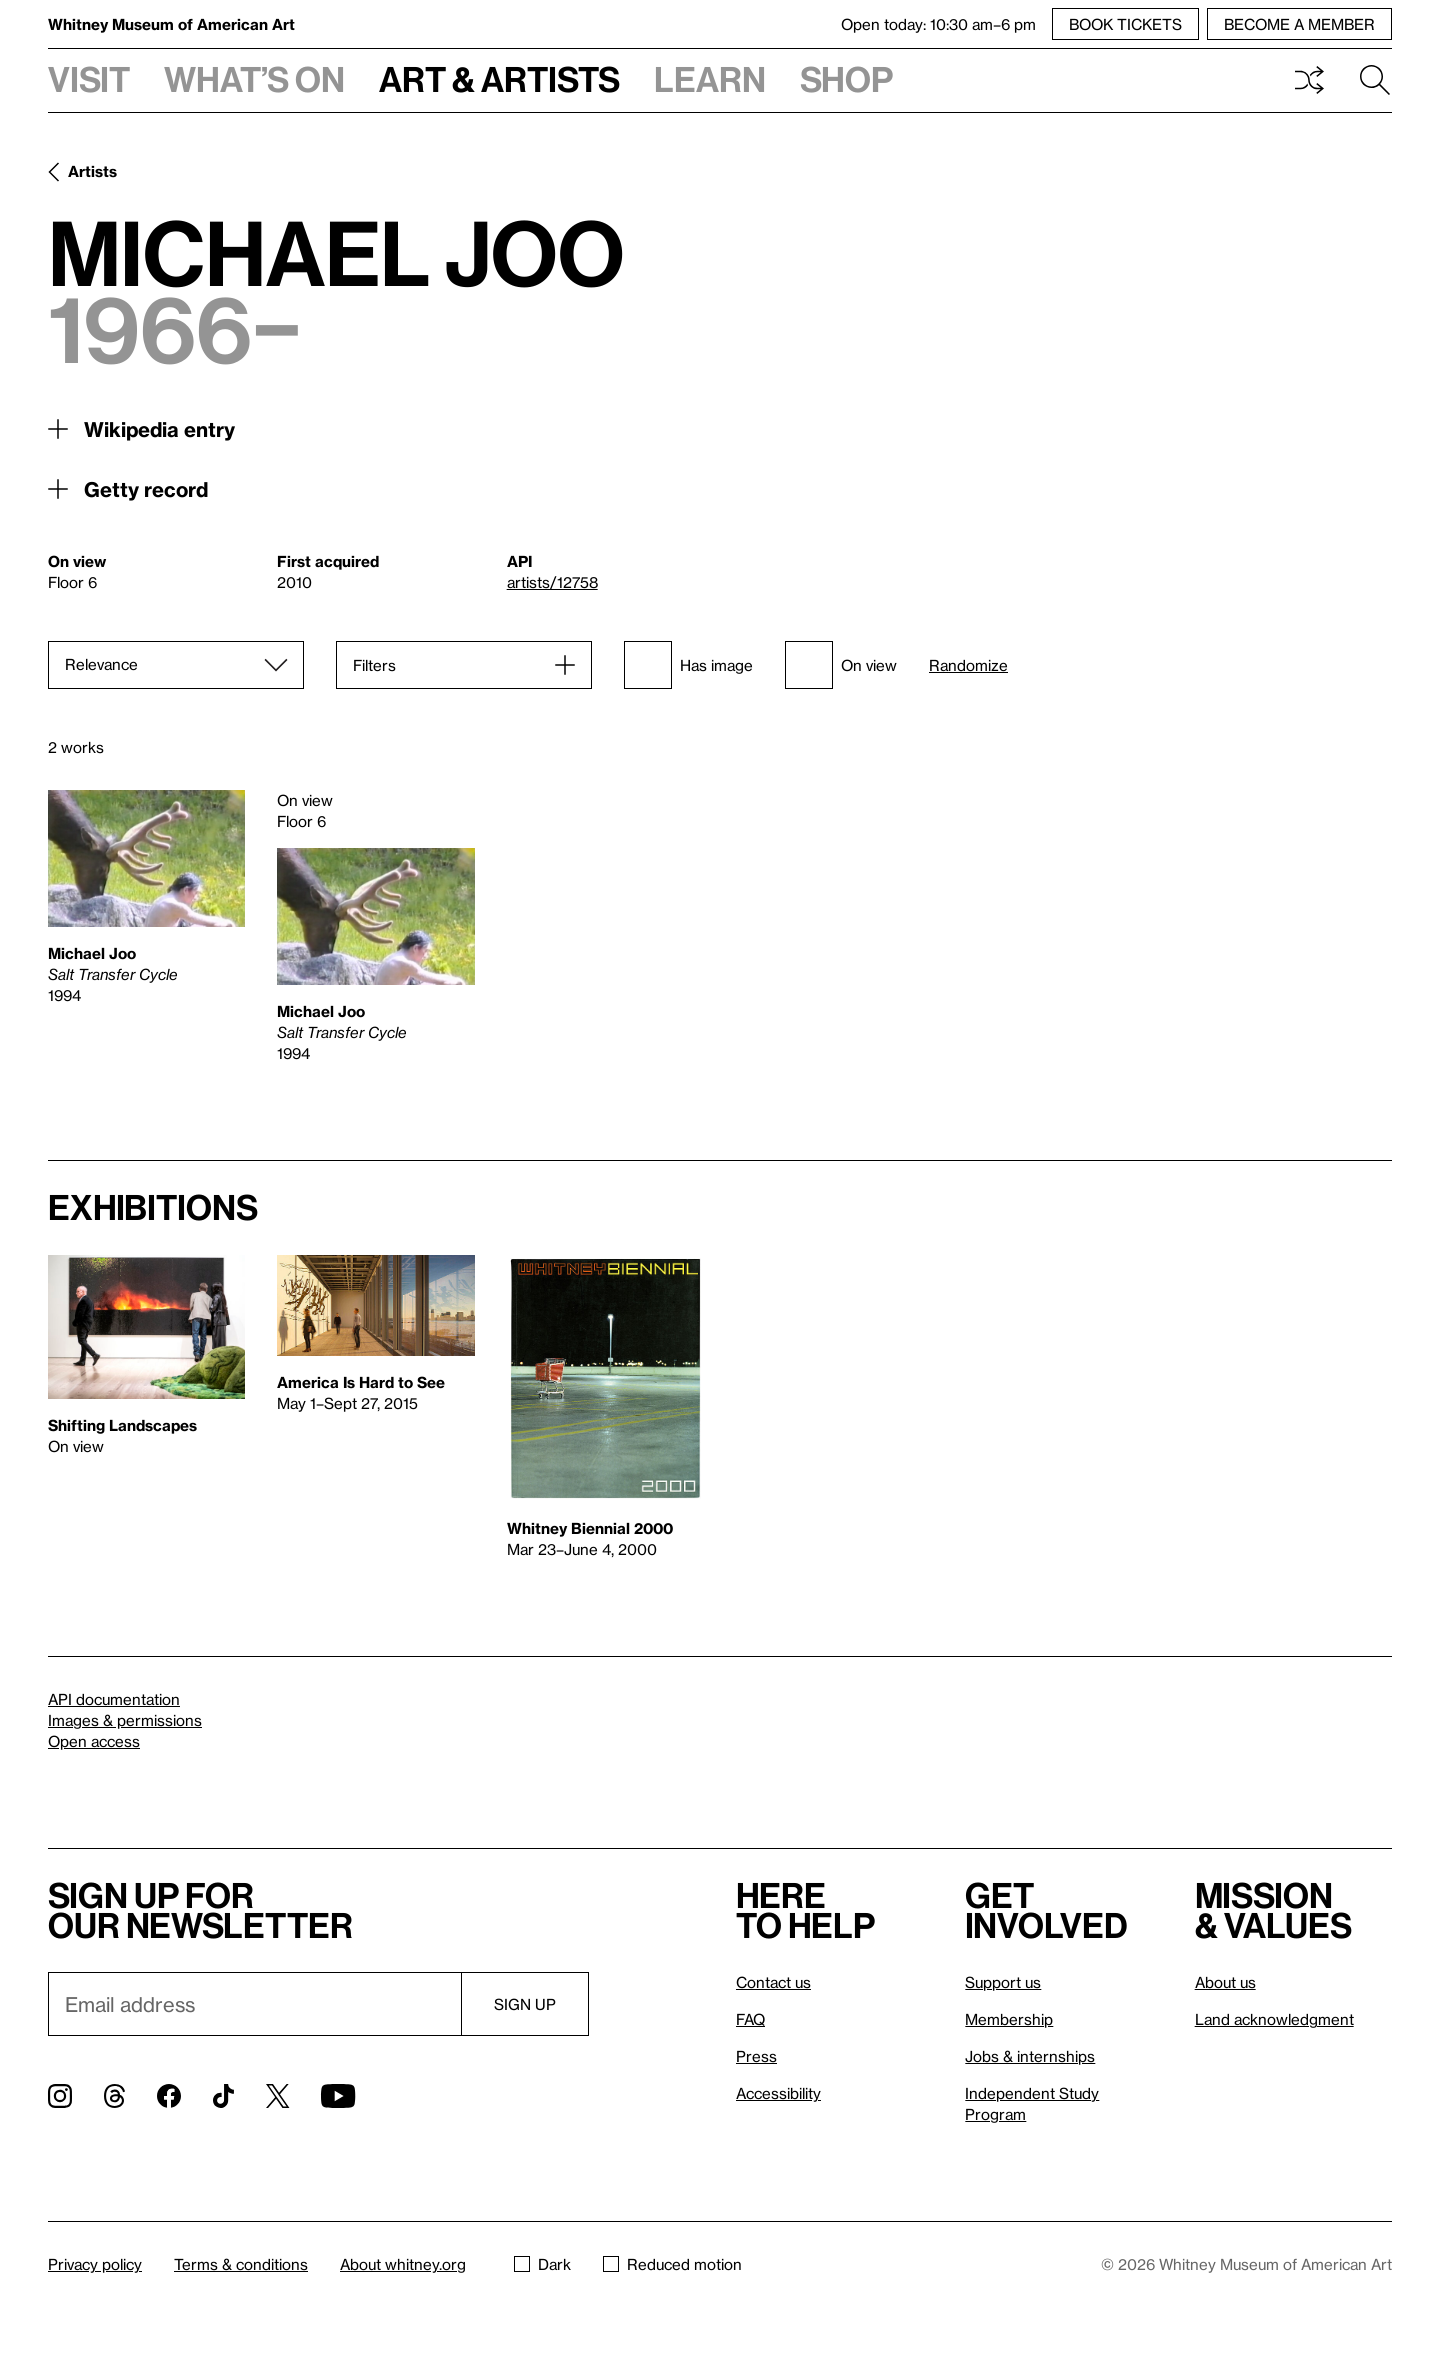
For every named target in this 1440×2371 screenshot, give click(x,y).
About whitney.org (403, 2264)
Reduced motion (672, 2264)
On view (841, 665)
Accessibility (778, 2093)
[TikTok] (223, 2096)
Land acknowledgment (1274, 2019)
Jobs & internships (1030, 2056)
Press (756, 2056)
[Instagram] (60, 2096)
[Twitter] (277, 2096)
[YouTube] (338, 2096)
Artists (92, 171)
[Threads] (114, 2096)
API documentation (114, 1699)
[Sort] (176, 665)
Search (1375, 80)
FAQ (750, 2019)
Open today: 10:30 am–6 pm (938, 24)
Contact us (773, 1982)
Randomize (968, 665)
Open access (94, 1741)
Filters (374, 665)
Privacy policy (95, 2264)
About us (1225, 1982)
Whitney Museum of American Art (171, 24)
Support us (1003, 1982)
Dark (542, 2264)
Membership (1009, 2019)
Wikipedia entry (159, 429)
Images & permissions (125, 1720)
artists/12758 (552, 582)
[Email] (254, 2004)
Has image (688, 665)
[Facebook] (169, 2096)
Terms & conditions (241, 2264)
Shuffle (1309, 80)
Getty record (146, 489)
